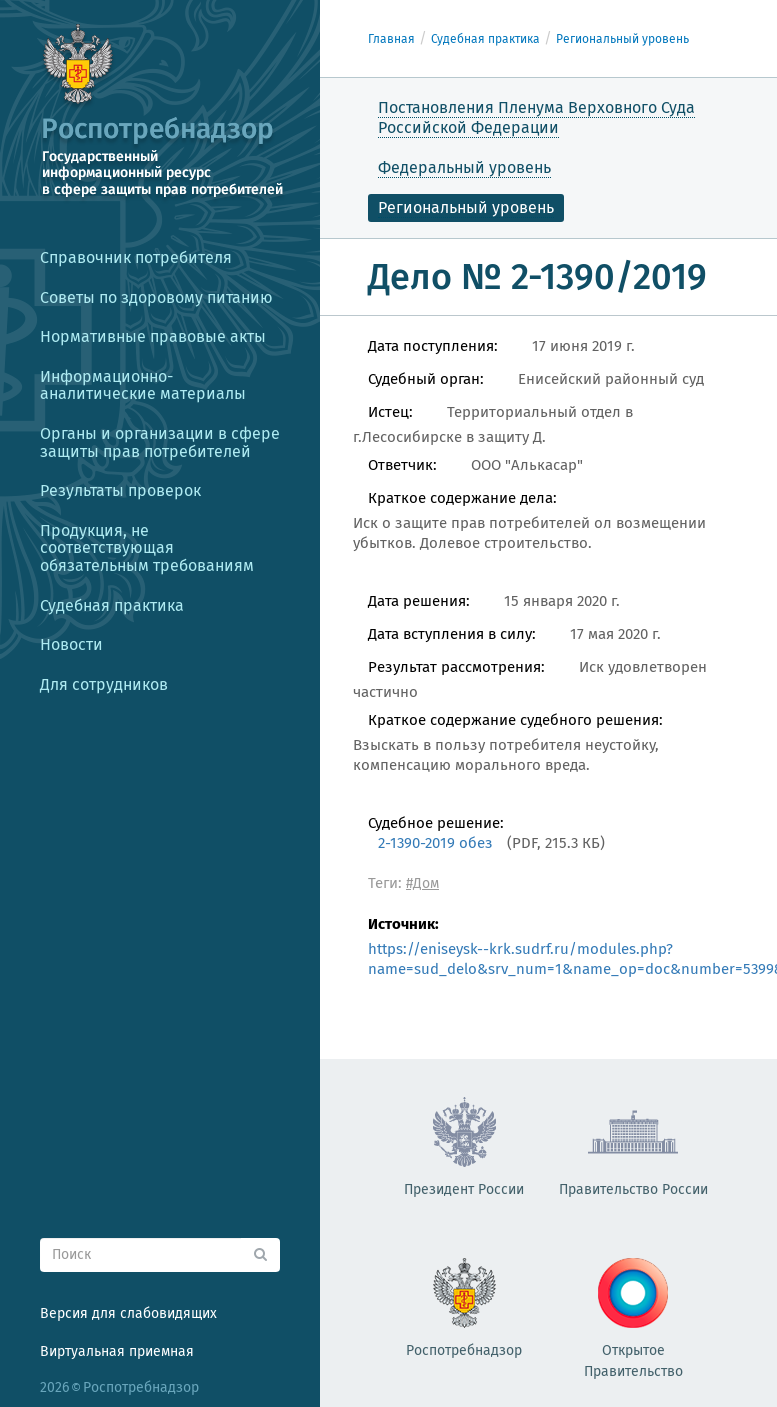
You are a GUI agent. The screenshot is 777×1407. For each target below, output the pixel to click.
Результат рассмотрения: (456, 667)
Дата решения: (419, 601)
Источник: (403, 924)
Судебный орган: (426, 379)
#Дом (422, 883)
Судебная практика (485, 39)
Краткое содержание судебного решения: (515, 720)
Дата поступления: (433, 346)
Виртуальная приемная (117, 1351)
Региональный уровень (622, 39)
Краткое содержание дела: (462, 498)
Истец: (390, 412)
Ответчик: (402, 465)
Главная (391, 39)
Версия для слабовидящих (128, 1313)
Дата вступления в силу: (452, 634)
